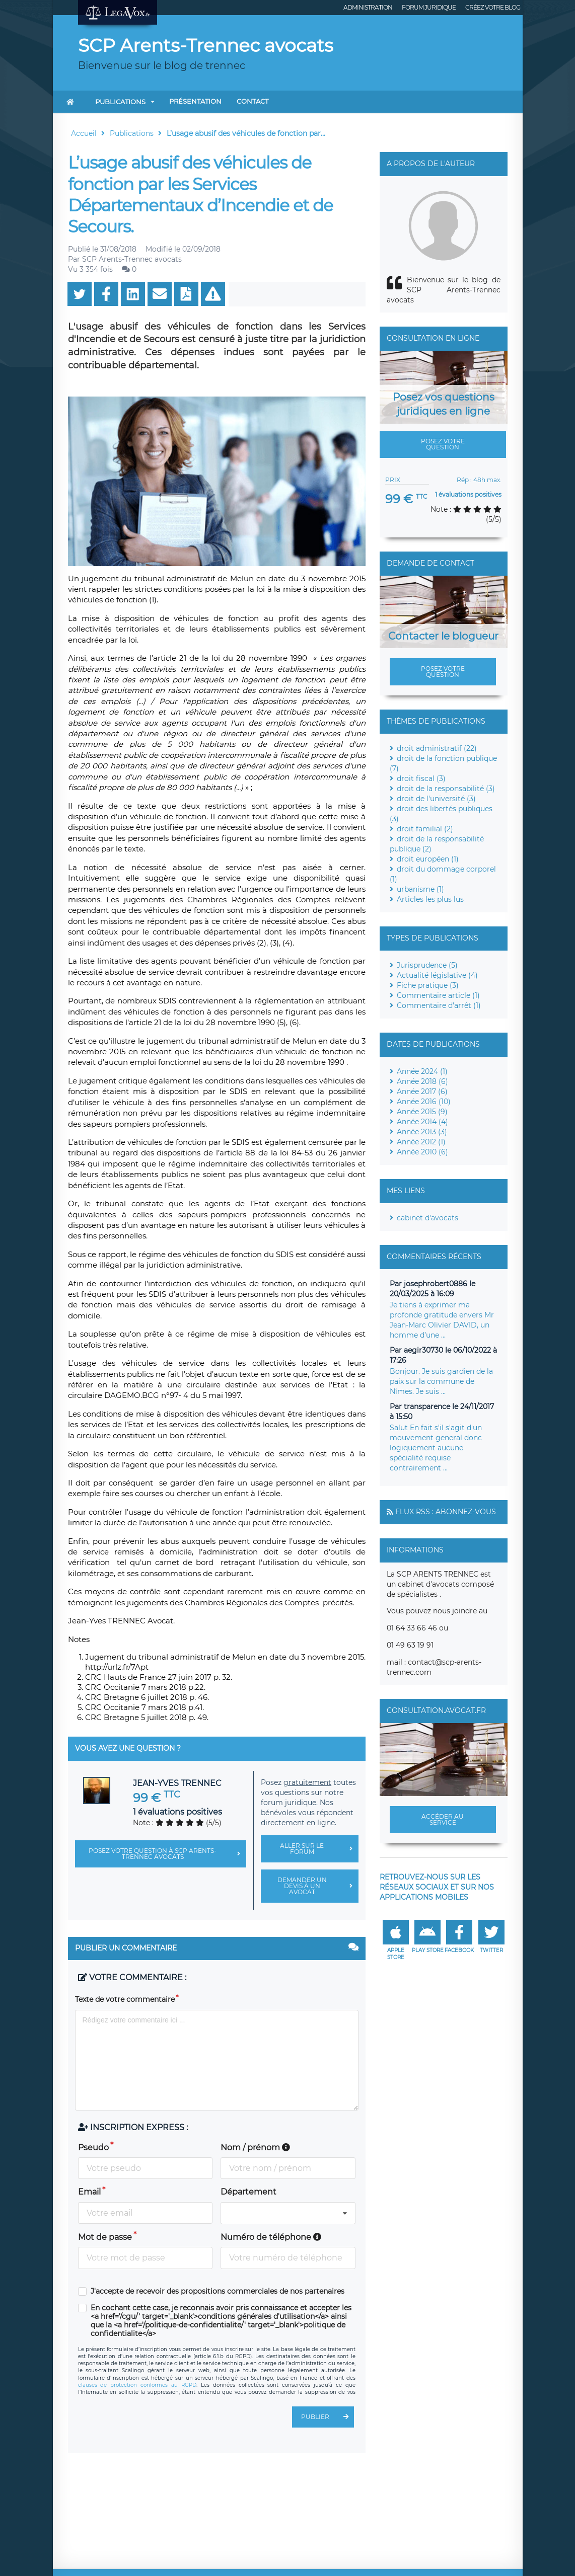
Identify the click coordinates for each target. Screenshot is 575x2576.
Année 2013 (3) (422, 1131)
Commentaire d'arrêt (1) (439, 1005)
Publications (120, 102)
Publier (327, 2417)
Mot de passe (105, 2237)
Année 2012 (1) (421, 1141)
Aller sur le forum (319, 1848)
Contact (252, 101)
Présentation (195, 101)
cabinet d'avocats (427, 1217)
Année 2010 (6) (422, 1151)
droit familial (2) (425, 828)
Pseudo (93, 2147)
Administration (367, 7)
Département (248, 2192)
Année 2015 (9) (422, 1111)
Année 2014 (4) (422, 1121)
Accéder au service (442, 1819)
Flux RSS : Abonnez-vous (445, 1511)
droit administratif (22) (437, 748)
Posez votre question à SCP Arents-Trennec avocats (167, 1853)
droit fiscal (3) (421, 778)
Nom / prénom (255, 2147)
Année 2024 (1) (422, 1071)
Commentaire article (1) (438, 995)
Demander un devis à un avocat (317, 1886)
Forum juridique (429, 7)
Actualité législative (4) (437, 975)
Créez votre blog (492, 7)
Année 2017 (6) (422, 1091)
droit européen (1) (428, 859)
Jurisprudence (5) (427, 965)
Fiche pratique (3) (428, 985)
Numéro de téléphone (271, 2237)
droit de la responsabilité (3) (446, 788)
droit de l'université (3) (436, 798)
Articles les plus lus (430, 899)
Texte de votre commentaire (125, 1999)
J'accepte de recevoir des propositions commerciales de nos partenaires (217, 2291)
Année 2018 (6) (422, 1081)
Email (89, 2192)
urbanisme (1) (420, 889)
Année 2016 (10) (424, 1101)
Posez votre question (443, 444)
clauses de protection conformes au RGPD (137, 2385)
